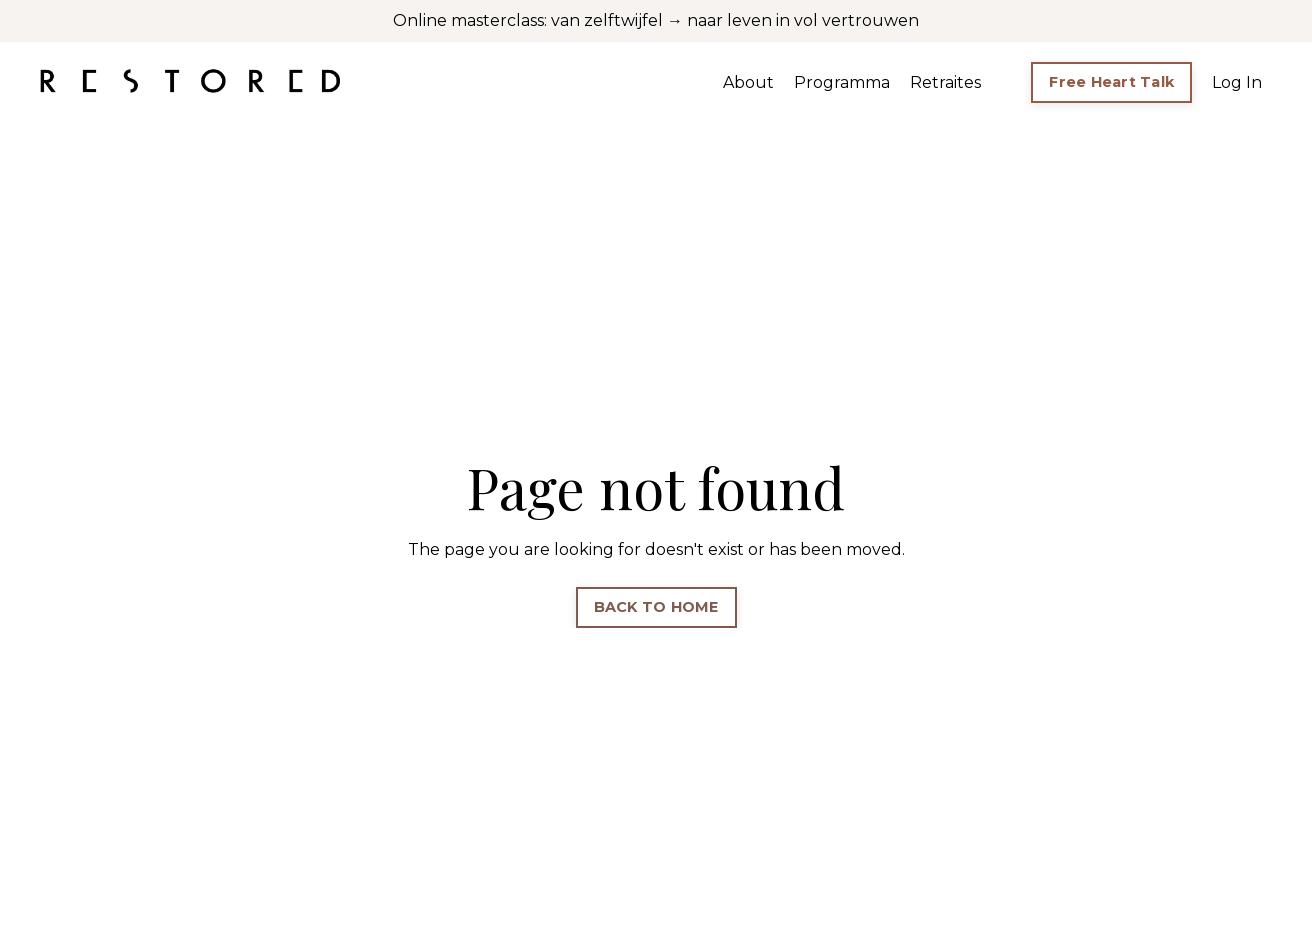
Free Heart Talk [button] (1111, 82)
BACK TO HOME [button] (656, 607)
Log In (1237, 82)
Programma (842, 82)
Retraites (945, 82)
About (748, 82)
